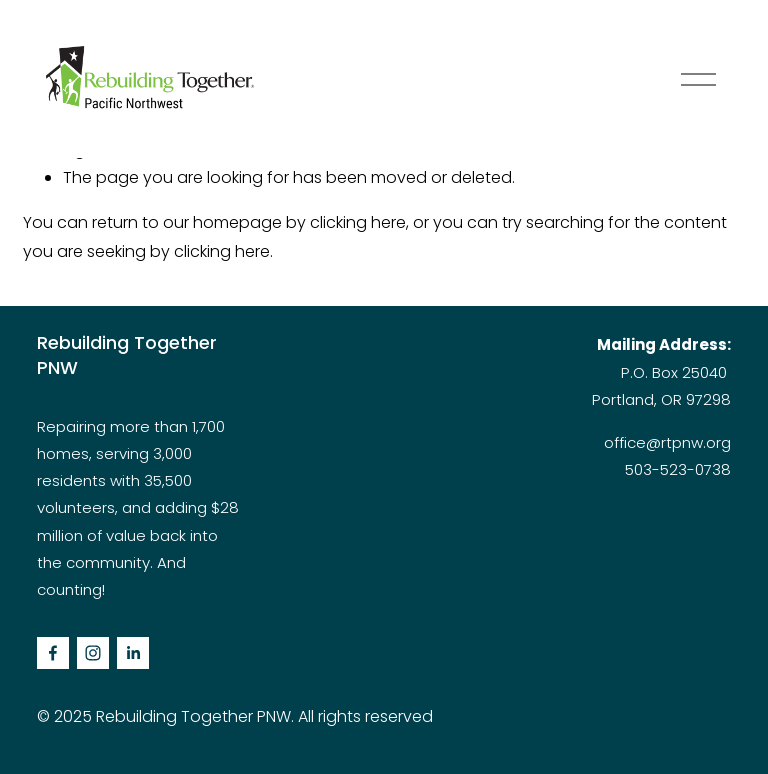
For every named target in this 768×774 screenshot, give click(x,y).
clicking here (358, 222)
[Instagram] (93, 653)
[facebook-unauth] (53, 653)
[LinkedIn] (133, 653)
